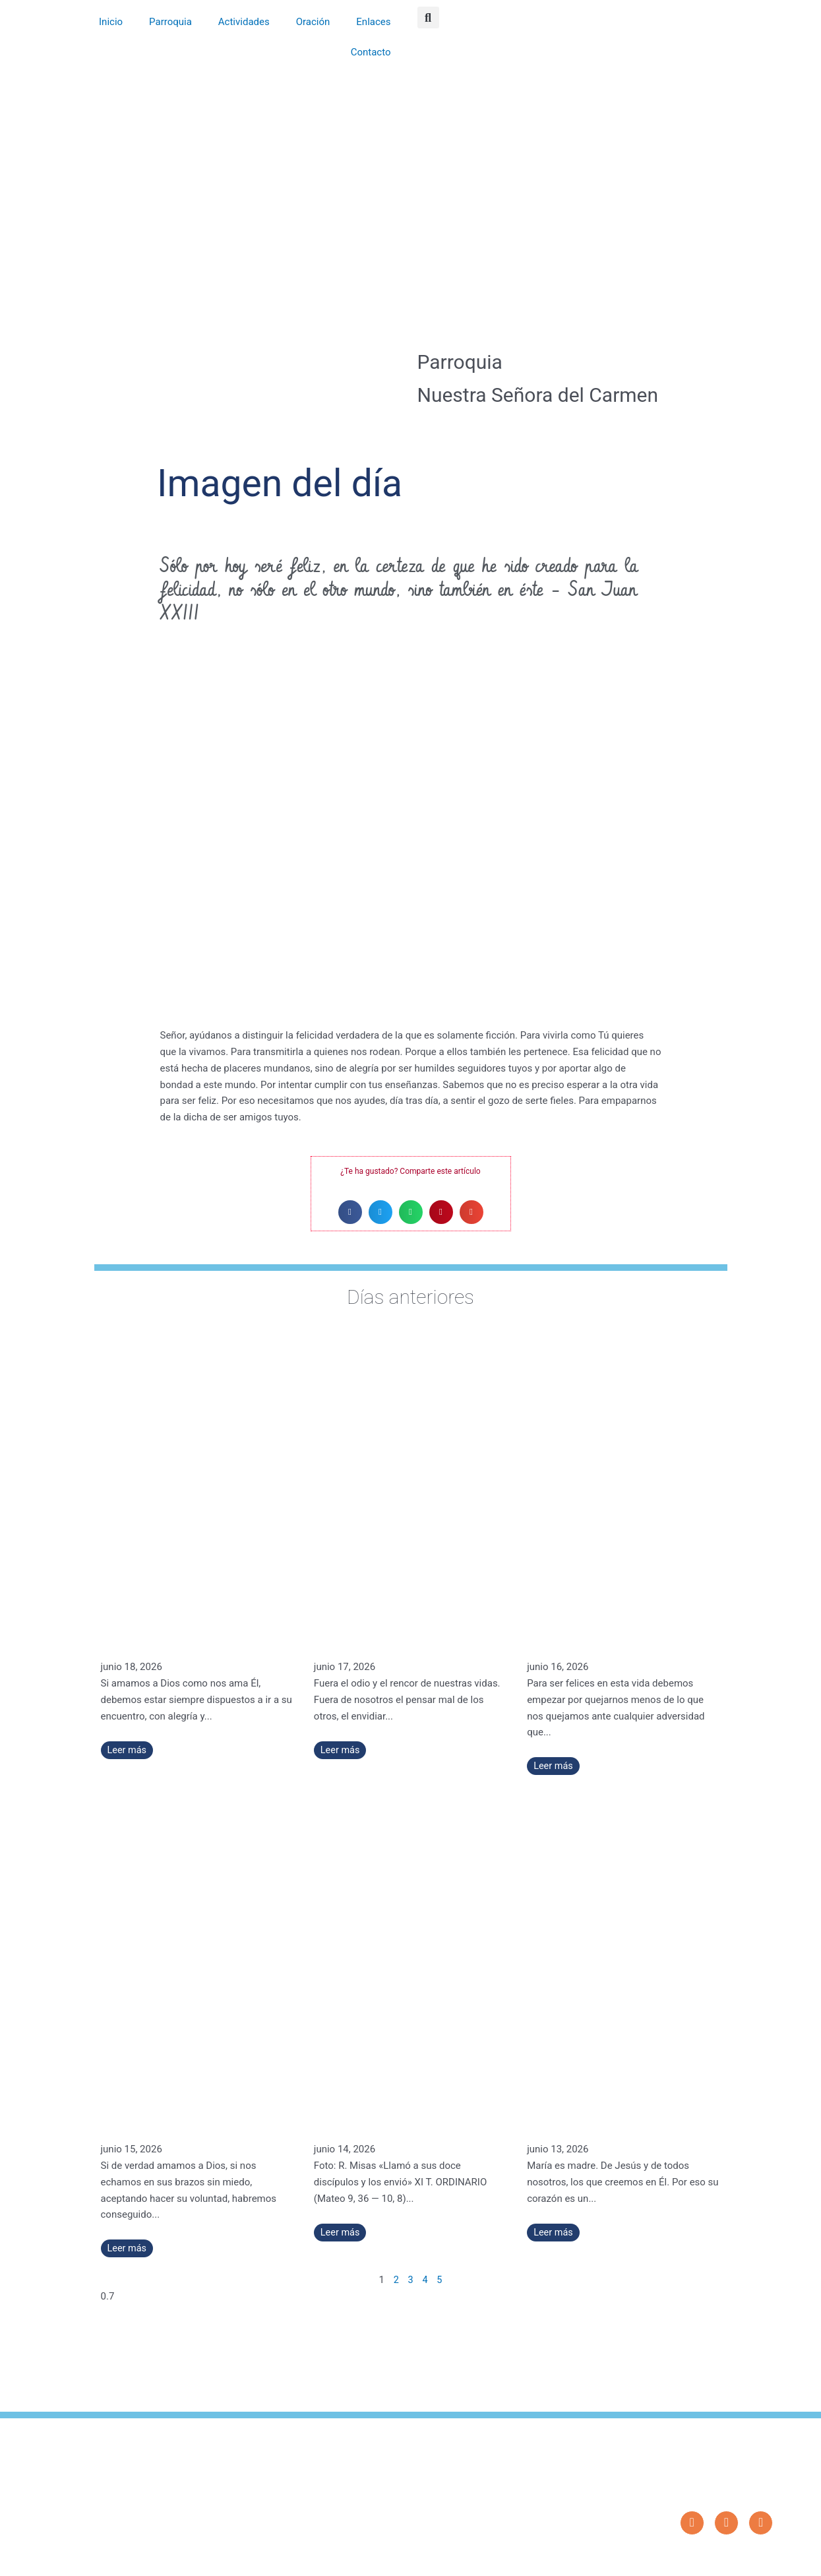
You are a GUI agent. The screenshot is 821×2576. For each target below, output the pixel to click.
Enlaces (373, 22)
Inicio (111, 22)
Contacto (371, 52)
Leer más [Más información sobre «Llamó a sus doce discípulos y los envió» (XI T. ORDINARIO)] (340, 2232)
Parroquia (170, 22)
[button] (428, 17)
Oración (313, 22)
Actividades (244, 22)
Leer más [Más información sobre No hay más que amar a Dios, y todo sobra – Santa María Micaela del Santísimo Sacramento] (127, 2248)
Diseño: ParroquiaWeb (734, 2558)
